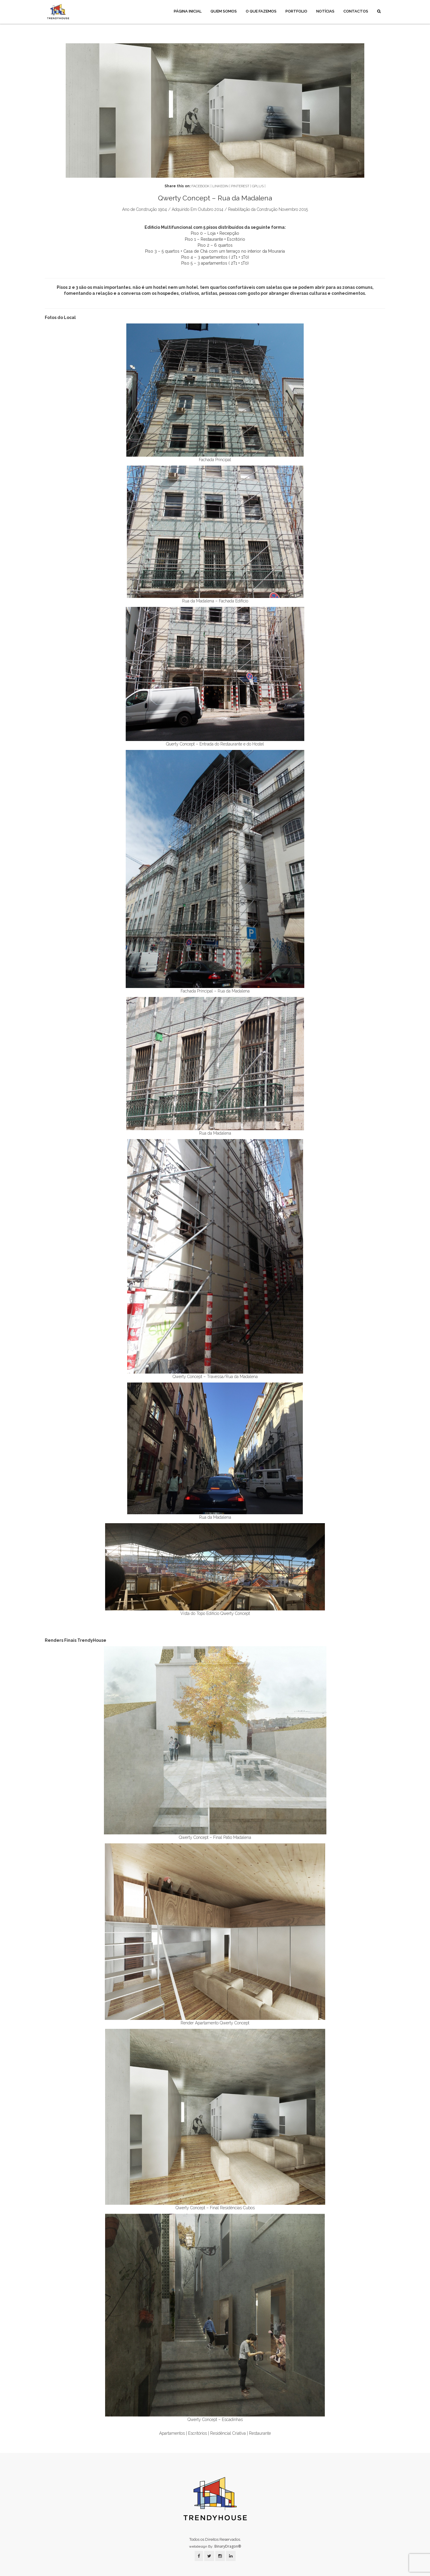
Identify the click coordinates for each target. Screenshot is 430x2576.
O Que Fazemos (261, 11)
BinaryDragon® (227, 2546)
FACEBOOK (200, 186)
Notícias (325, 11)
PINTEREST (240, 186)
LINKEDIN (220, 186)
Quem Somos (224, 11)
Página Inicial (188, 11)
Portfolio (296, 11)
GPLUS (258, 186)
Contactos (355, 11)
